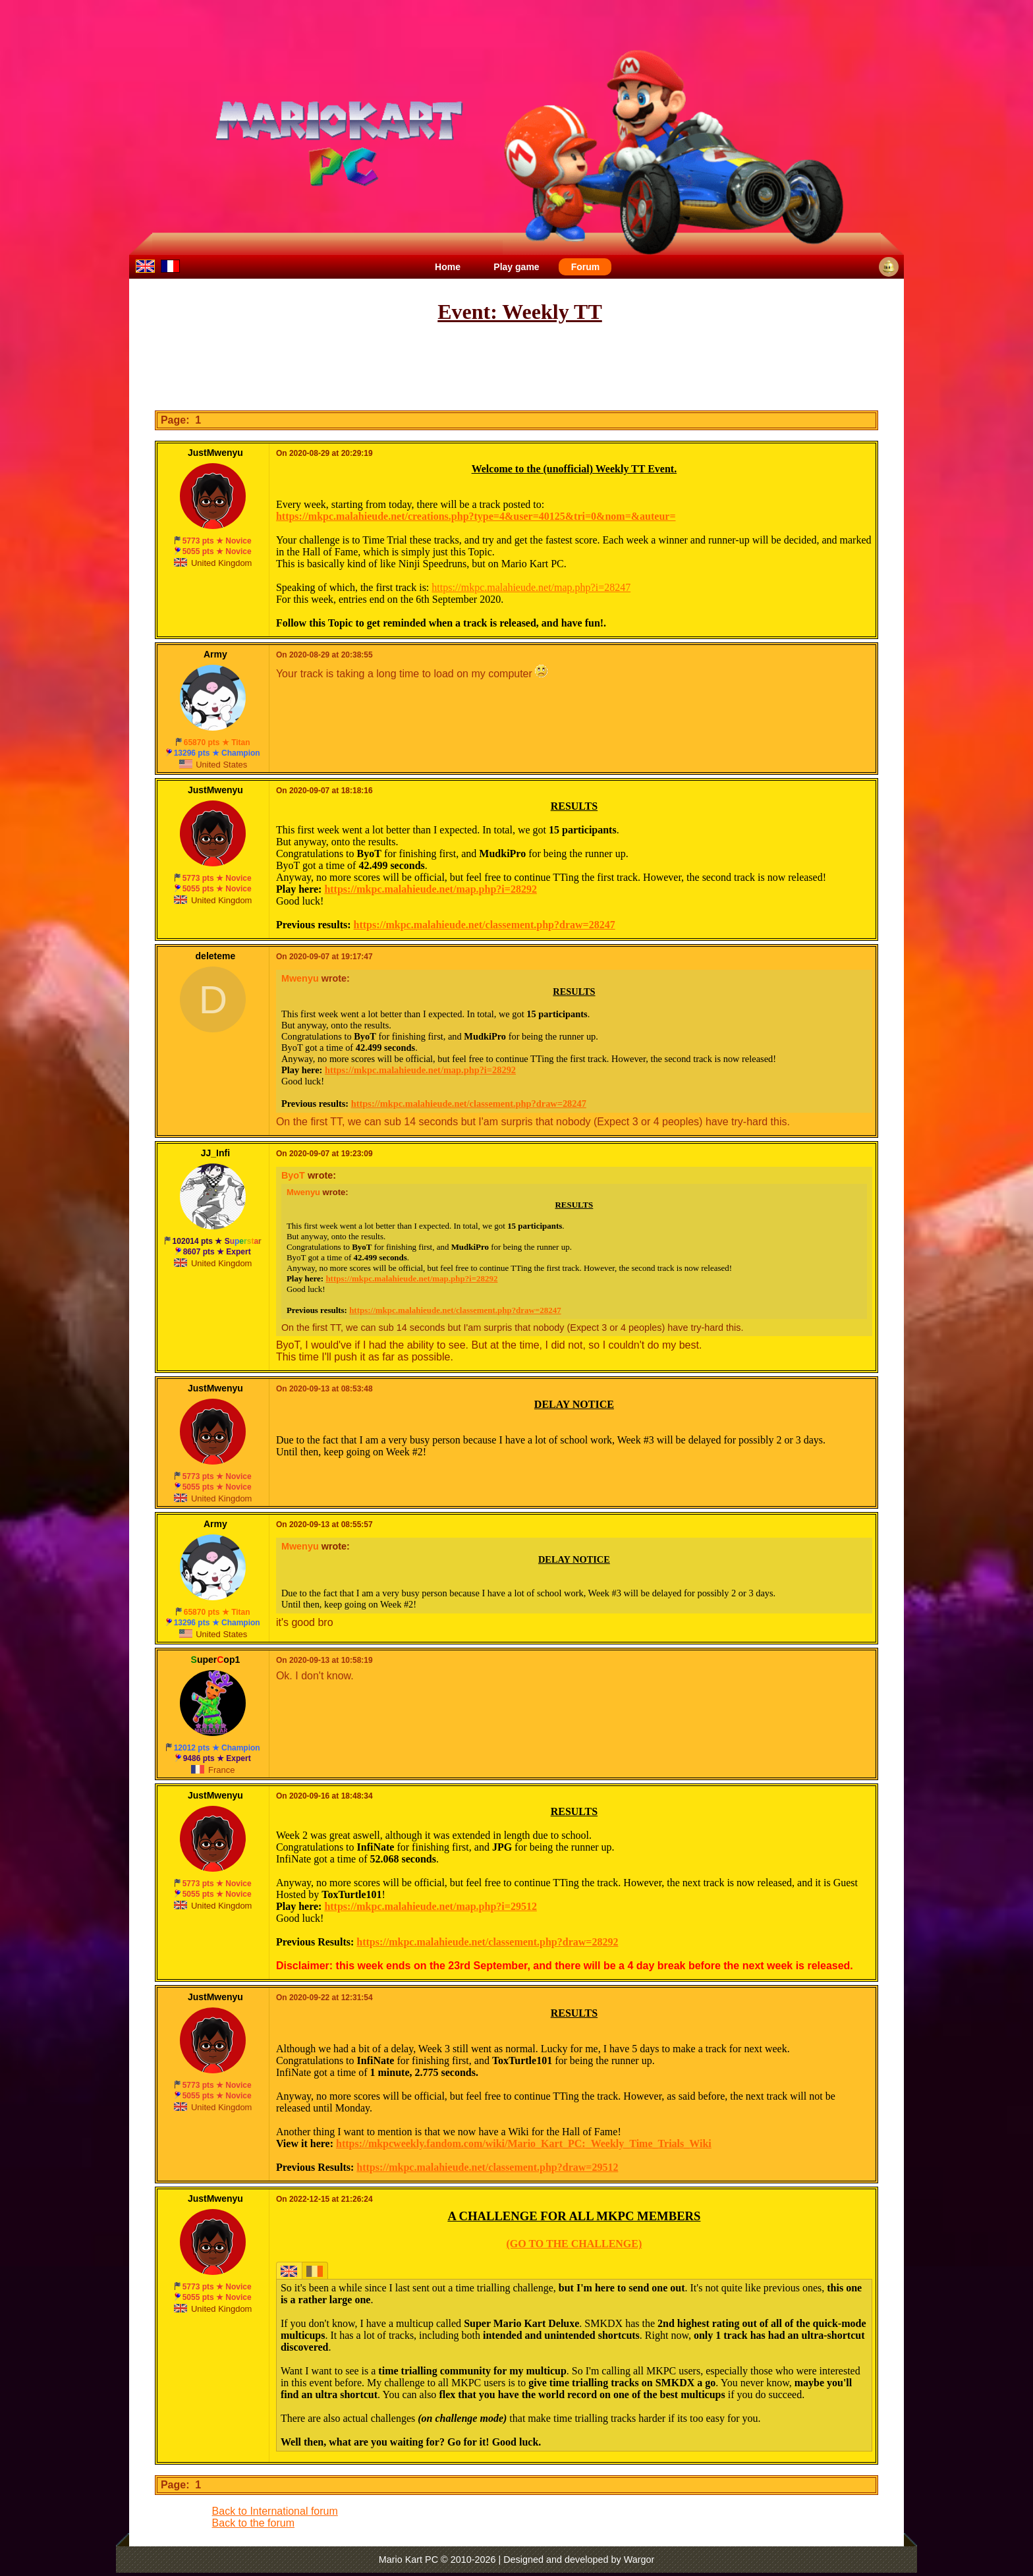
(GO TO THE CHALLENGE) (574, 2243)
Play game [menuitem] (516, 267)
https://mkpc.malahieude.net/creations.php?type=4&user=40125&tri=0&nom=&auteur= (476, 516)
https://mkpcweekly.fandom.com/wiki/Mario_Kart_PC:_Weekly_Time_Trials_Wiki (524, 2143)
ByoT (293, 1175)
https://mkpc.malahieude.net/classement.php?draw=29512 (487, 2167)
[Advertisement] (516, 367)
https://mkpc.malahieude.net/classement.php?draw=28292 (487, 1941)
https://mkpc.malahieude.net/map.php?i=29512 (430, 1906)
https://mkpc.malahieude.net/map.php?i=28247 (531, 587)
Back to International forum (275, 2511)
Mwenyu (300, 978)
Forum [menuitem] (585, 267)
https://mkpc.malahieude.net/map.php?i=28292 (430, 889)
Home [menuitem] (448, 267)
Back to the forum (253, 2523)
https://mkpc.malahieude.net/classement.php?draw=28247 (484, 924)
